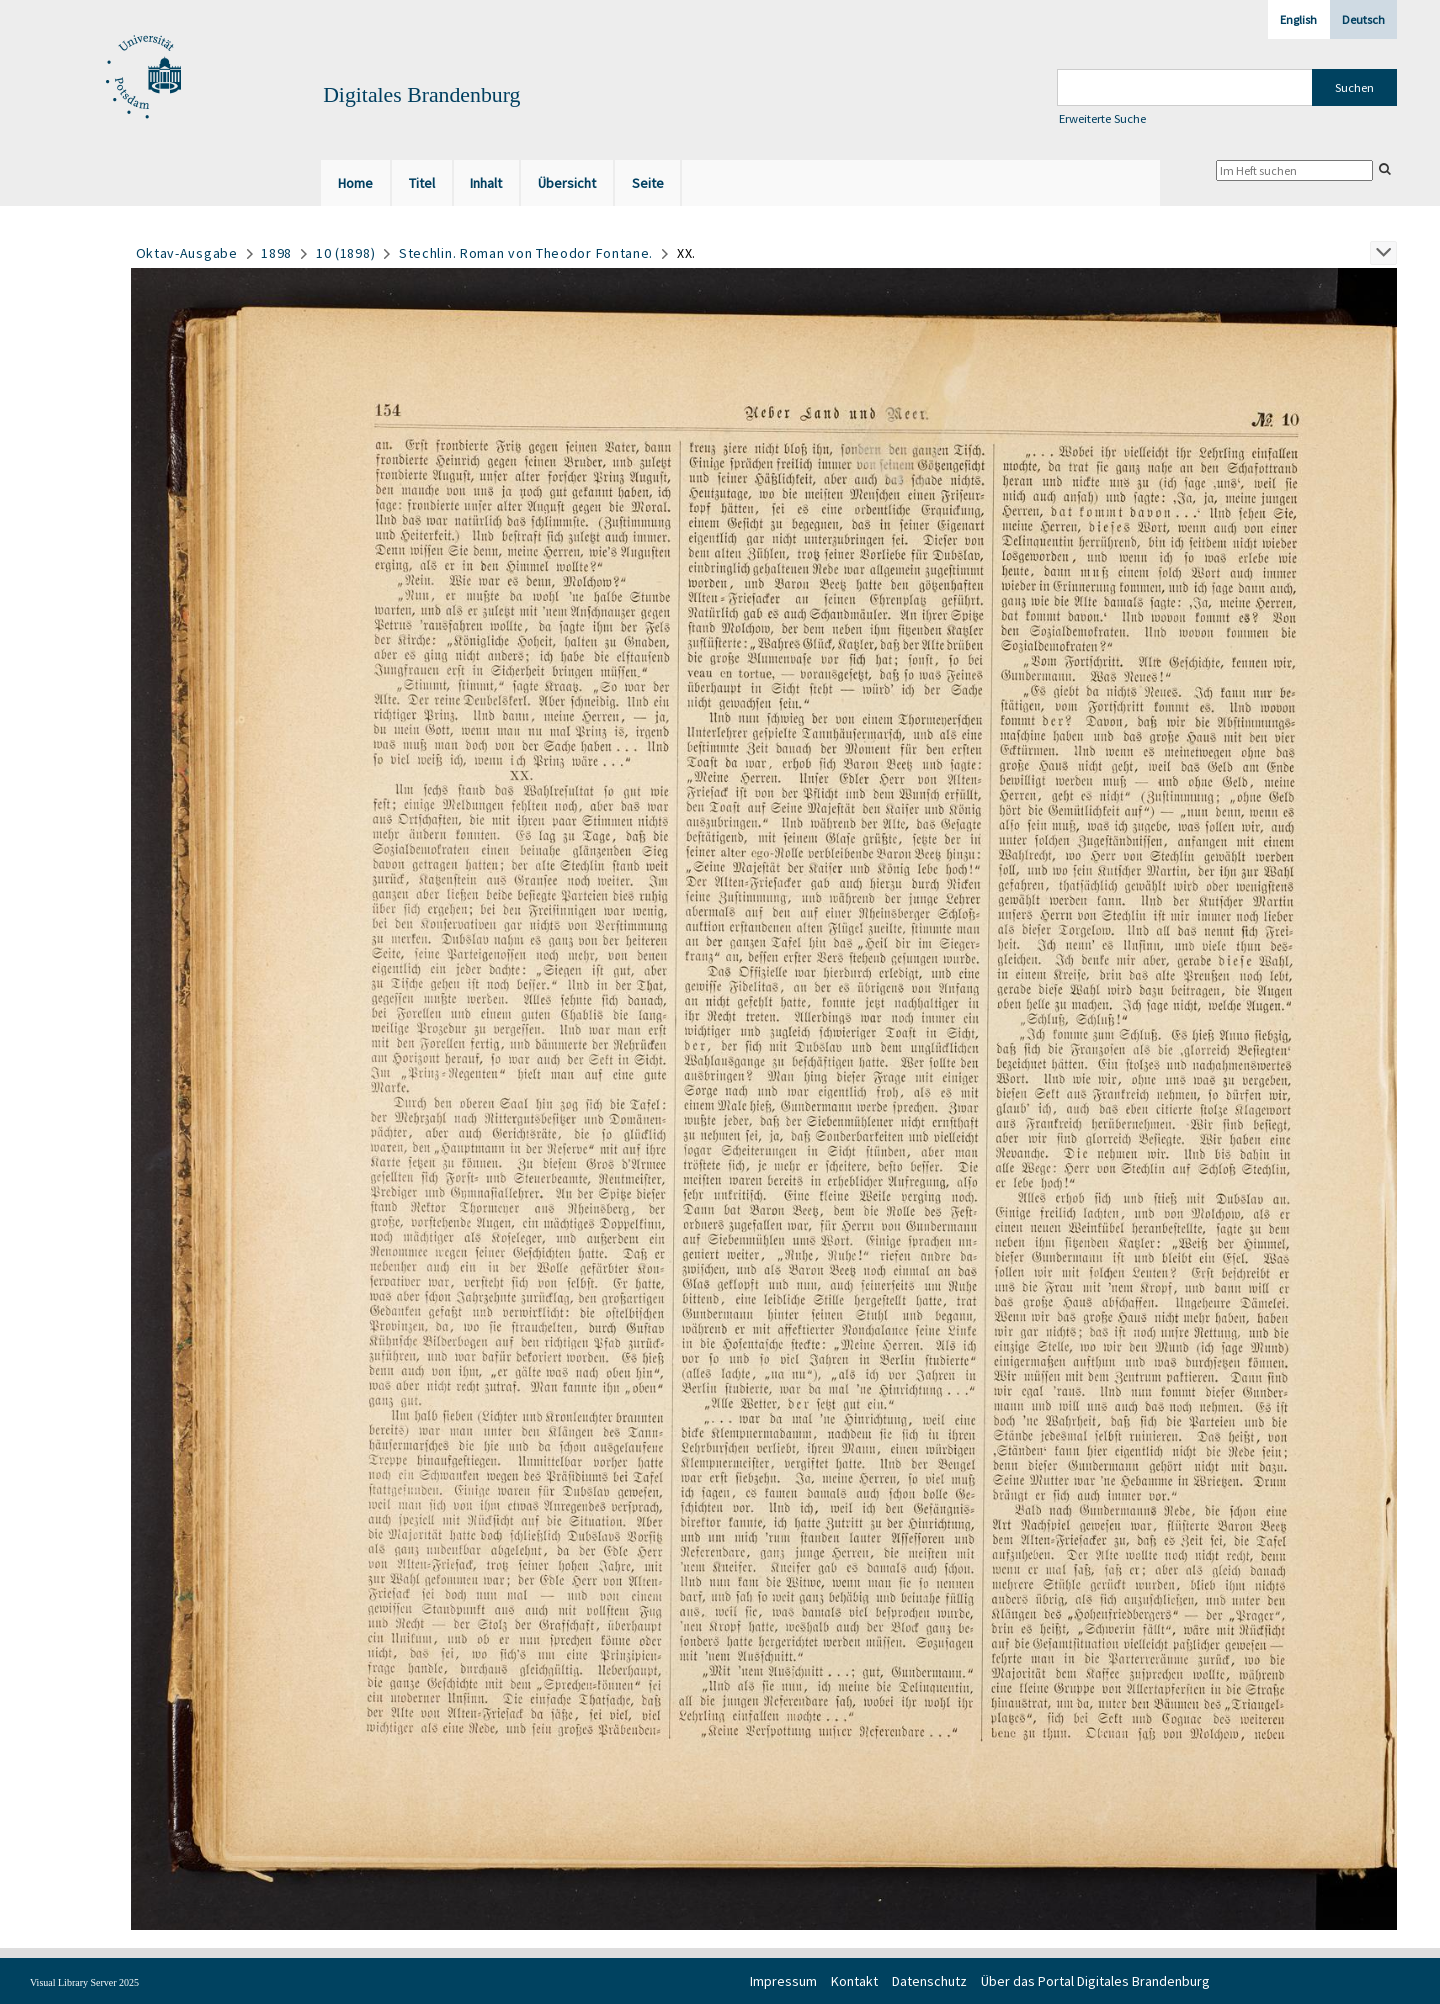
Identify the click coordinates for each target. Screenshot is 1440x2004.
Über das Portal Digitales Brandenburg (1095, 1981)
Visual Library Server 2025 (84, 1982)
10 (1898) (345, 253)
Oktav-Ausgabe (187, 253)
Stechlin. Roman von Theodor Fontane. (526, 253)
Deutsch (1363, 19)
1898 (276, 253)
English (1298, 19)
